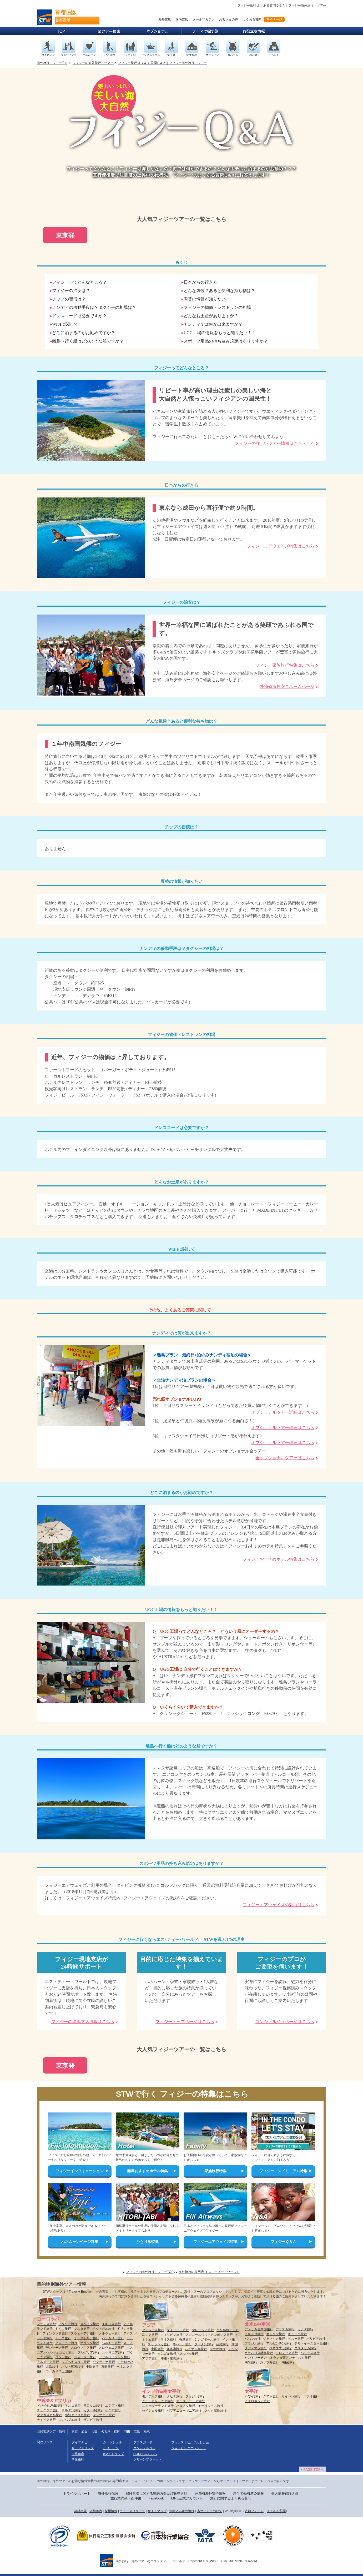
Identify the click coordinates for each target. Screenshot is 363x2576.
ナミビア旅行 (46, 2420)
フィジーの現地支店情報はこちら (82, 2021)
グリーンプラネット (147, 2459)
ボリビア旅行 (315, 2339)
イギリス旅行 (111, 2324)
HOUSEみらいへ (145, 2454)
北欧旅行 (52, 2366)
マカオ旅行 (217, 2349)
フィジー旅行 (194, 2396)
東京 (75, 2431)
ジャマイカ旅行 (274, 2339)
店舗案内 (95, 2511)
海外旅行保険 (108, 2494)
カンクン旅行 (275, 2334)
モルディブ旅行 (153, 2396)
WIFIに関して (65, 324)
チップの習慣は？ (69, 299)
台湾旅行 (222, 2344)
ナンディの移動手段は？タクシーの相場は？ (94, 307)
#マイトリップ (113, 2454)
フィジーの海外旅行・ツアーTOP (149, 2272)
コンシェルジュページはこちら (284, 2021)
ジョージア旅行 (85, 2357)
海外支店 (164, 19)
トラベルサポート (76, 2494)
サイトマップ (157, 2511)
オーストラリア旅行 (190, 2401)
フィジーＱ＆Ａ (283, 2242)
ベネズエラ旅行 (280, 2348)
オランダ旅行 (89, 2343)
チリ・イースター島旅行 (311, 2343)
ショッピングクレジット (188, 2448)
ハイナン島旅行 (196, 2349)
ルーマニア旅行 (113, 2352)
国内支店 (181, 19)
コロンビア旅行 (287, 2353)
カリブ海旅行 (269, 2362)
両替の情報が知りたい (205, 299)
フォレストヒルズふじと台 (190, 2442)
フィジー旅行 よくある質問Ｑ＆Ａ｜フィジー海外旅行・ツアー (162, 63)
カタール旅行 (92, 2410)
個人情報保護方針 (285, 2494)
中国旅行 (157, 2349)
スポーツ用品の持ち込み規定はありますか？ (226, 341)
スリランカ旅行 (159, 2344)
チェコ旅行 (63, 2338)
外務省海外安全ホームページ (287, 686)
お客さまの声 (228, 19)
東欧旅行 (107, 2366)
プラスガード (142, 2442)
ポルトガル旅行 (103, 2329)
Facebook (156, 2498)
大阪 (94, 2431)
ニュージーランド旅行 (158, 2406)
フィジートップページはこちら (184, 2021)
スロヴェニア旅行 (111, 2347)
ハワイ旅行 (252, 2396)
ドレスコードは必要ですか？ (79, 316)
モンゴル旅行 (166, 2354)
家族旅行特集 (215, 2171)
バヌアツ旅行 (185, 2406)
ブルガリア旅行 (88, 2352)
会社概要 (80, 2511)
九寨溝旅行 (174, 2349)
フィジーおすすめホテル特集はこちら (278, 1559)
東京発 (65, 235)
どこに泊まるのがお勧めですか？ (83, 332)
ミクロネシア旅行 (257, 2401)
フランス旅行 (46, 2324)
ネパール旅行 (182, 2344)
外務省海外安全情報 (210, 2494)
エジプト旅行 (114, 2405)
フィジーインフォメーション (80, 2171)
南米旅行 (251, 2362)
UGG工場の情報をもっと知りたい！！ (220, 332)
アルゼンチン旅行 (278, 2343)
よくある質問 (252, 19)
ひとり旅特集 (148, 2242)
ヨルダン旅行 (71, 2410)
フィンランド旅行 (55, 2333)
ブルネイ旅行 (188, 2354)
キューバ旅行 (297, 2334)
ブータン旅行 (203, 2344)
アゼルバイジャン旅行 (114, 2357)
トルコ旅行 (73, 2405)
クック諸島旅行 (215, 2410)
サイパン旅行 (291, 2396)
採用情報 (111, 2511)
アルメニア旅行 (48, 2362)
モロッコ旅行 (92, 2405)
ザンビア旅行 (92, 2420)
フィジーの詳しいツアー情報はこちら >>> (274, 443)
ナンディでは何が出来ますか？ (213, 324)
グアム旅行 (271, 2396)
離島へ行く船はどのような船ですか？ (88, 341)
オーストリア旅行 (86, 2338)
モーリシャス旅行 (210, 2406)
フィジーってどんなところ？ (79, 282)
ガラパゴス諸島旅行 (259, 2353)
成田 (84, 2431)
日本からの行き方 (200, 282)
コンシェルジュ (144, 2448)
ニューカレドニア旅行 (158, 2401)
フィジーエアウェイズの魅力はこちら (278, 1905)
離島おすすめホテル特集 (147, 2171)
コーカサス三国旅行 (60, 2371)
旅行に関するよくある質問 (230, 2498)
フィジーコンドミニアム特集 (283, 2171)
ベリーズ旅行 (310, 2353)
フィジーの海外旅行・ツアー (93, 63)
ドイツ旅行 (63, 2329)
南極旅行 (288, 2362)
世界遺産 (78, 2454)
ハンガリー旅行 (113, 2338)
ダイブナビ (79, 2442)
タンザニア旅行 (104, 2415)
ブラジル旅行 (254, 2343)
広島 (137, 2431)
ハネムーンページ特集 (79, 2242)
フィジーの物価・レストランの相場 (217, 307)
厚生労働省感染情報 (248, 2494)
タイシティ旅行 (153, 2330)
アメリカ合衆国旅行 (259, 2329)
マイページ (274, 19)
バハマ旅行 (252, 2339)
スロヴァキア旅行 (83, 2347)
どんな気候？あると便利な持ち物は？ (219, 290)
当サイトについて (209, 2511)
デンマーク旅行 (57, 2347)
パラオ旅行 (311, 2396)
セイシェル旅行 (153, 2410)
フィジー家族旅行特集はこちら (284, 665)
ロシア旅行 (63, 2357)
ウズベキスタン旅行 (76, 2362)
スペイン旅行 (89, 2324)
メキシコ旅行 (254, 2334)
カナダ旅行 (305, 2329)
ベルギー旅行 (111, 2343)
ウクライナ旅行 (104, 2362)
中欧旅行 (92, 2366)
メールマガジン (204, 19)
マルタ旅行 (82, 2329)
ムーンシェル (112, 2442)
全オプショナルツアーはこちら (284, 1458)
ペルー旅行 (296, 2339)
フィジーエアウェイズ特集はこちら (280, 546)
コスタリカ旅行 (305, 2348)
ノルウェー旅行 (110, 2333)
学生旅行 (78, 2459)
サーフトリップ (83, 2448)
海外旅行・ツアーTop (52, 63)
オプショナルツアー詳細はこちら (282, 1412)
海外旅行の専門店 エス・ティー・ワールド (209, 2272)
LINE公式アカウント (187, 2498)
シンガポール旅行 (207, 2339)
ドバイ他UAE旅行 (49, 2405)
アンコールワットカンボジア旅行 (209, 2335)
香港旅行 (185, 2339)
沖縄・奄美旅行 (171, 2358)
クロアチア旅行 (66, 2343)
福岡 (117, 2431)
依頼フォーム (254, 2511)
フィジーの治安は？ (71, 290)
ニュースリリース (132, 2511)
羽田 (127, 2431)
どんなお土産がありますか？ (211, 316)
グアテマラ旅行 (256, 2348)
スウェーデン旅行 (83, 2333)
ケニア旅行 (113, 2410)
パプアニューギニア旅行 (184, 2410)
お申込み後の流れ (181, 2511)
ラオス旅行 (168, 2339)
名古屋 (105, 2431)
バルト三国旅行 (72, 2366)
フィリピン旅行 (171, 2335)
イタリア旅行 (67, 2324)
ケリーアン (111, 2448)
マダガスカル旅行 (49, 2415)
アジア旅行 (150, 2358)
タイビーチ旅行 (178, 2330)
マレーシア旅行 (203, 2330)
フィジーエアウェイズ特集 (215, 2242)
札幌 (146, 2431)
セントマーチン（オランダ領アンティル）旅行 (278, 2357)
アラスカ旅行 (285, 2329)
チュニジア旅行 (48, 2410)
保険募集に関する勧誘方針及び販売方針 (156, 2494)
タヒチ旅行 (175, 2396)
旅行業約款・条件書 (125, 2498)
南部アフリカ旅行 (77, 2415)
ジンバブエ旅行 (69, 2420)
